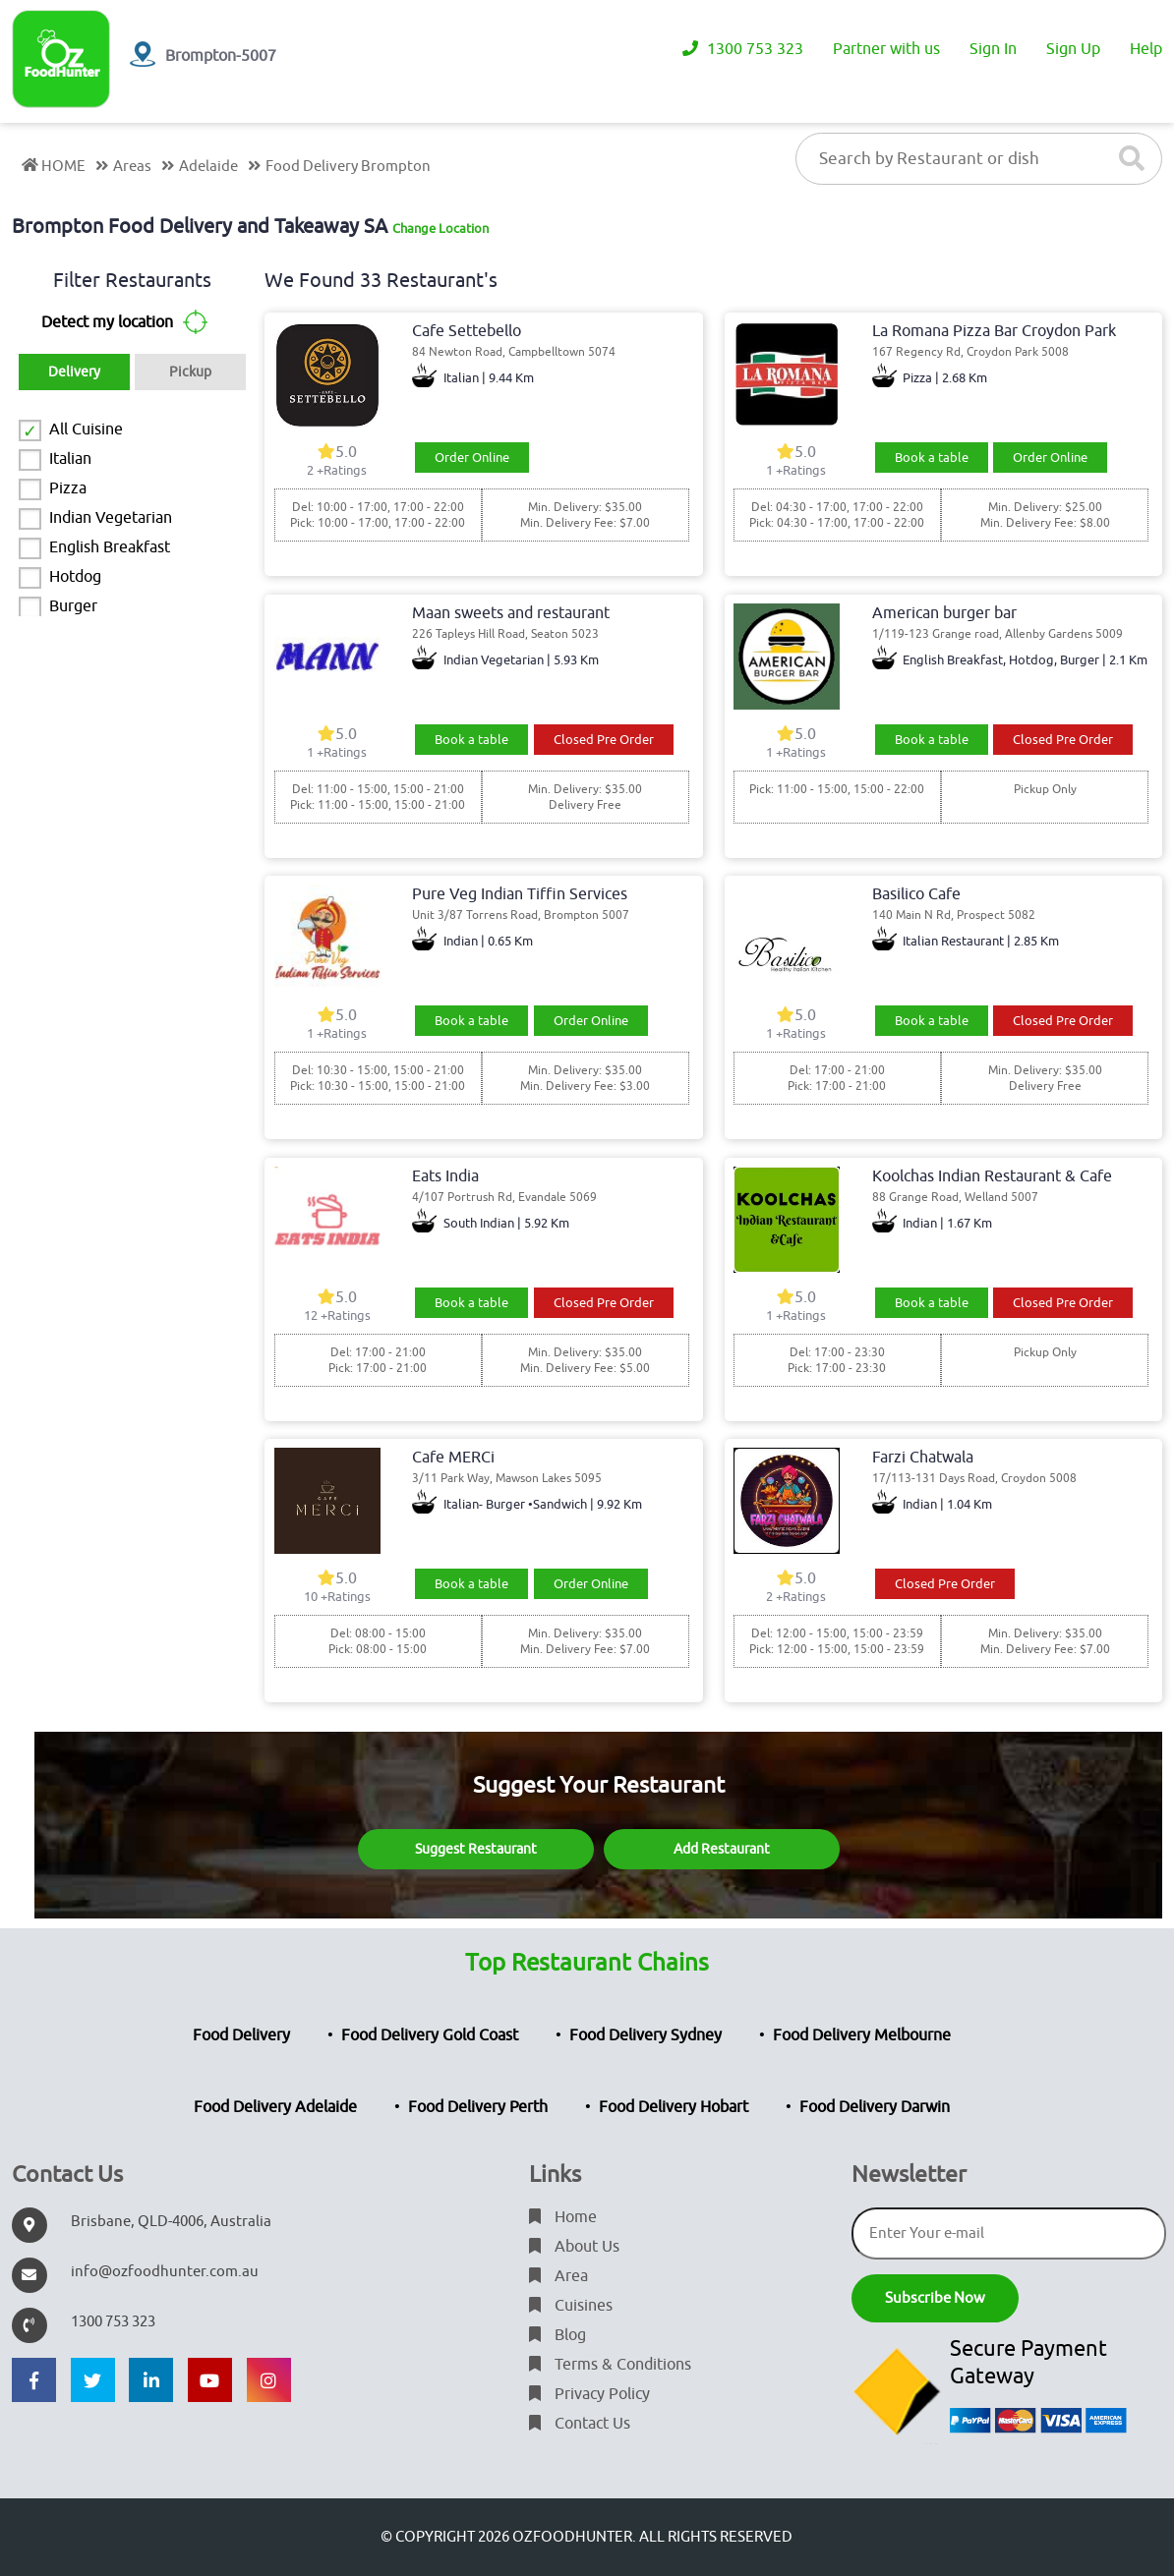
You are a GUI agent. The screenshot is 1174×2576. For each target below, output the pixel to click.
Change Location (440, 228)
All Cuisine (86, 429)
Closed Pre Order (604, 739)
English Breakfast (109, 547)
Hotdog (75, 577)
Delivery (74, 372)
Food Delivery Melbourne (862, 2035)
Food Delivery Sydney (645, 2035)
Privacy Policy (589, 2394)
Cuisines (571, 2306)
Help (1146, 49)
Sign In (993, 49)
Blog (557, 2335)
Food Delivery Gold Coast (429, 2035)
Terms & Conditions (610, 2365)
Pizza (68, 488)
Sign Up (1073, 49)
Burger (73, 606)
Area (558, 2276)
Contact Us (579, 2423)
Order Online (472, 457)
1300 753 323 (742, 49)
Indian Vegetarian (110, 518)
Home (563, 2217)
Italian (70, 459)
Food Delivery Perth (478, 2107)
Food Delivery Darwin (874, 2107)
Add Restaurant (722, 1849)
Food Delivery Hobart (673, 2107)
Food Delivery (241, 2035)
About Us (574, 2247)
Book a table (932, 457)
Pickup (190, 372)
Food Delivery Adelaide (275, 2107)
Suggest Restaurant (476, 1849)
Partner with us (886, 49)
